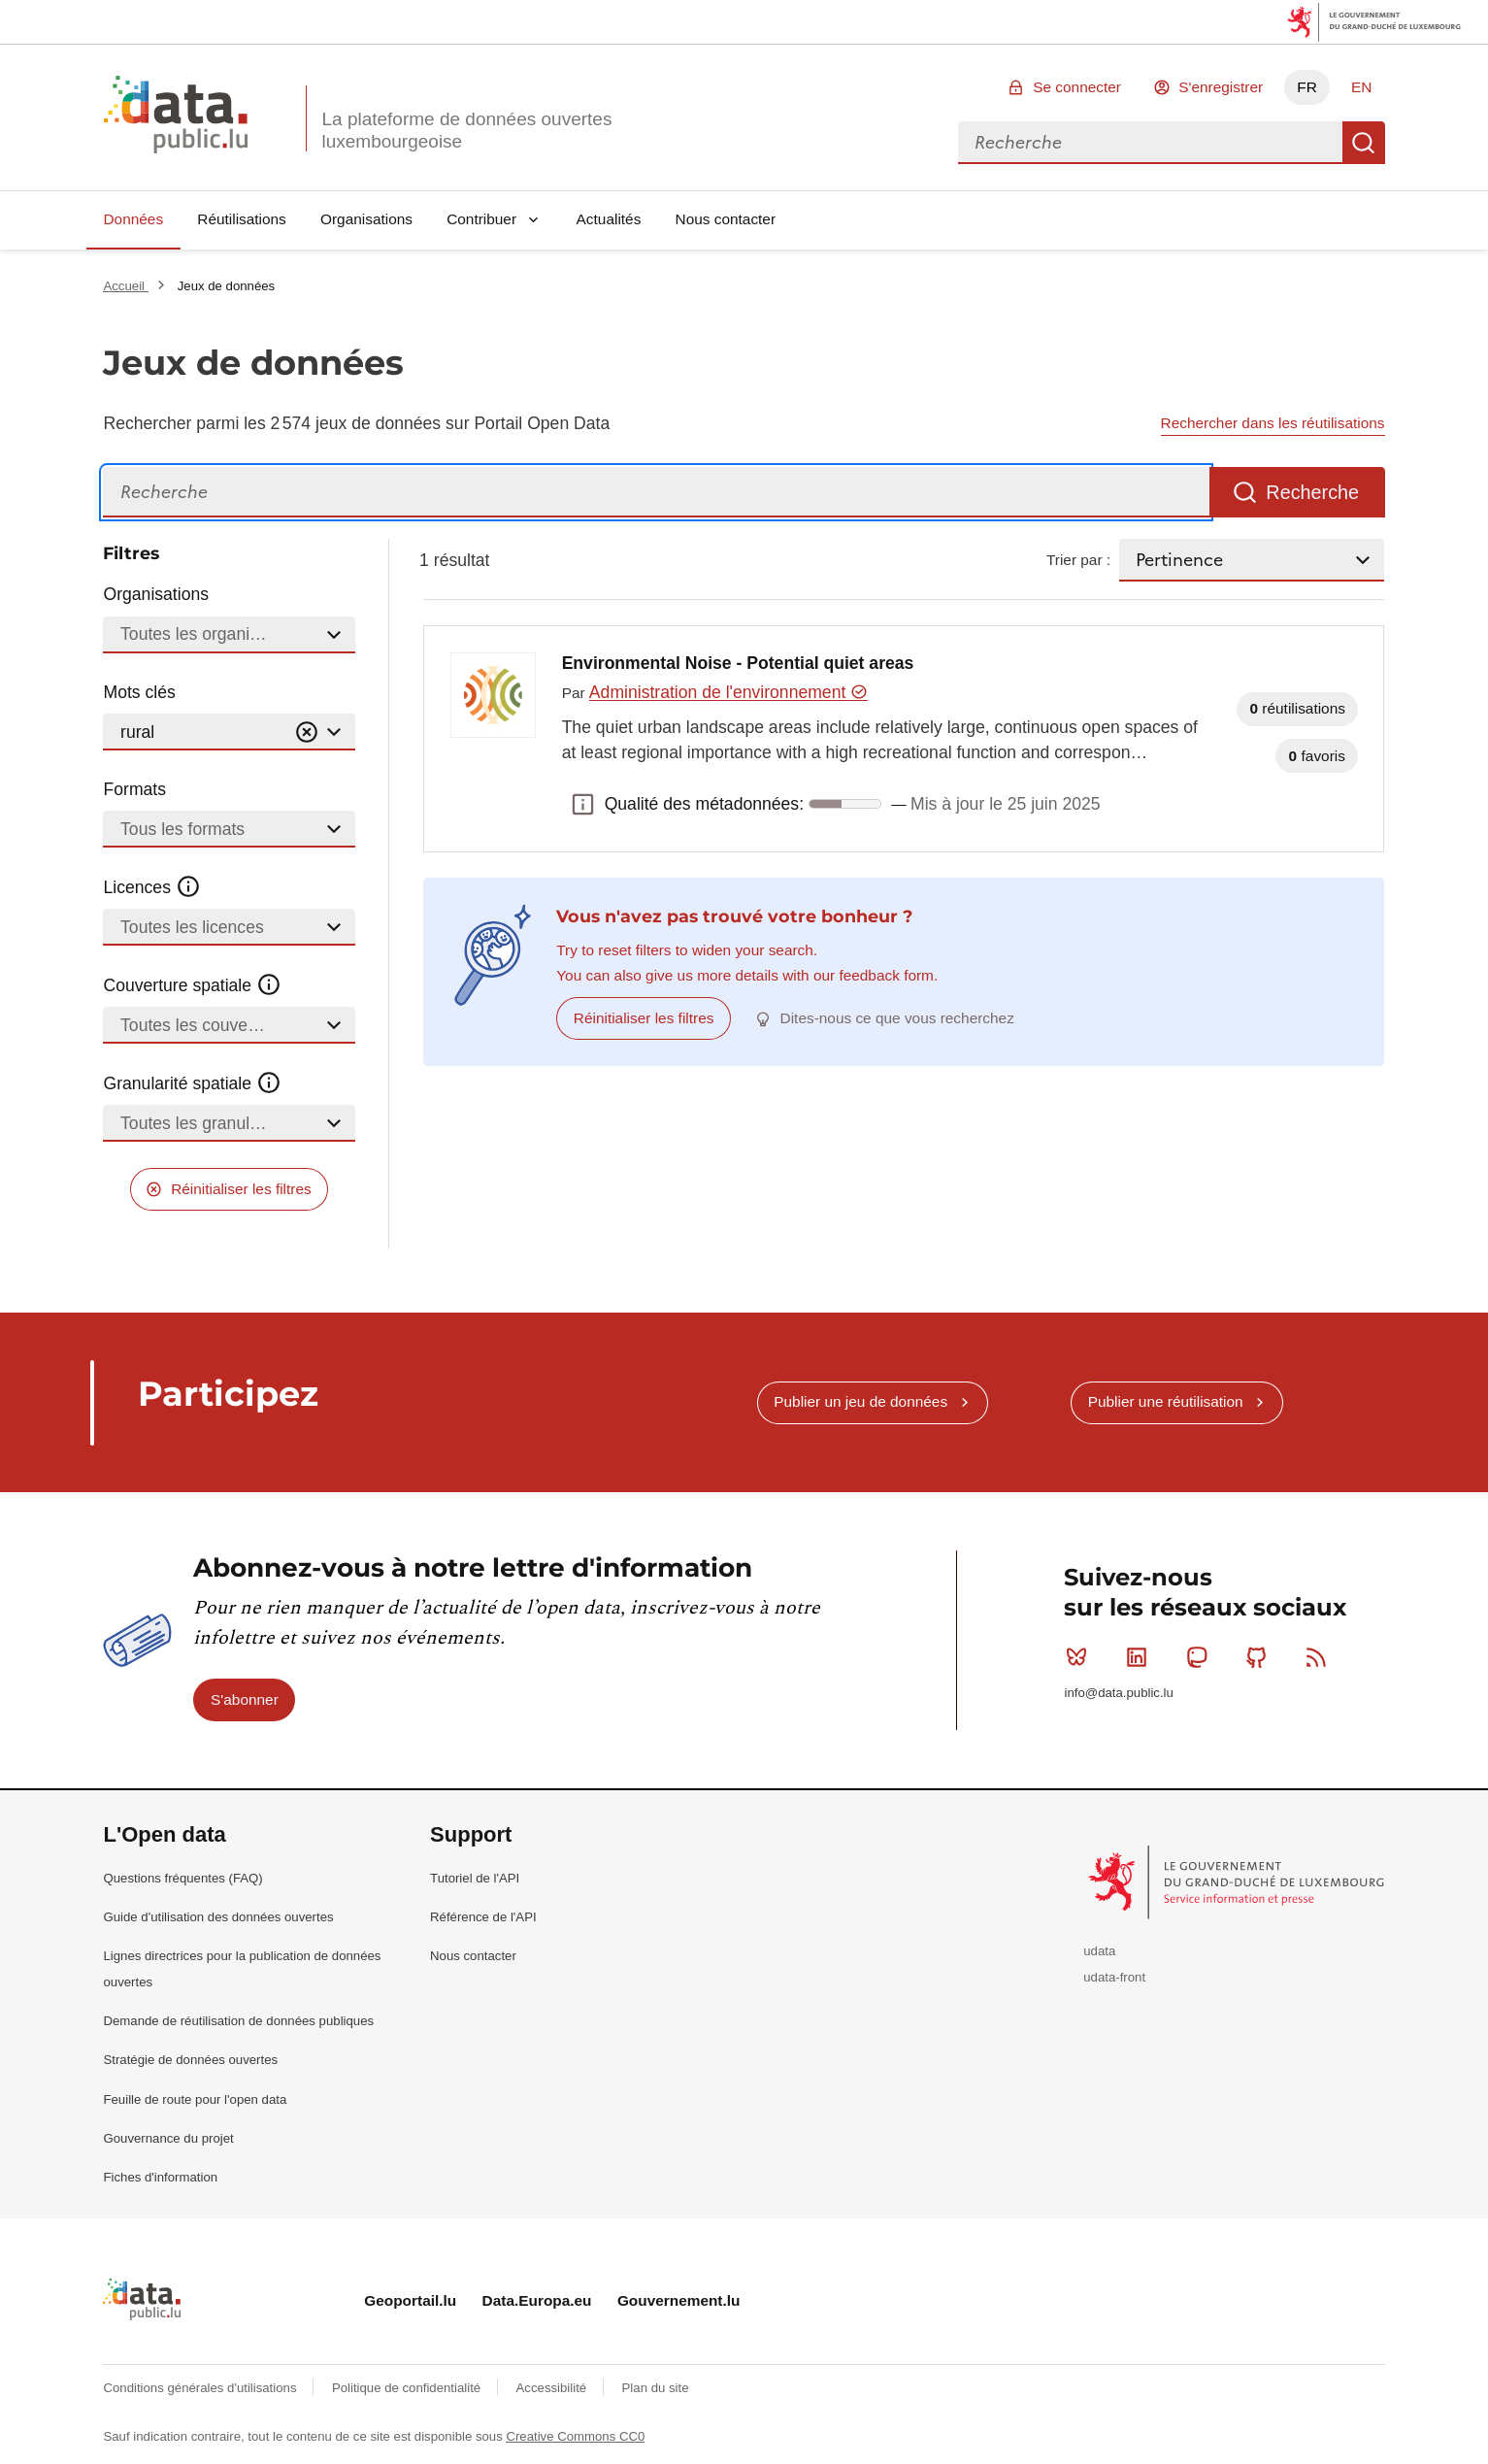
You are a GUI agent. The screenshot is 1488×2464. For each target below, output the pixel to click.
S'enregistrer (1220, 87)
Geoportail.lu (410, 2300)
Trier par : (1078, 559)
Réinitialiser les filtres (241, 1189)
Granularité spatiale (192, 1083)
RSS (1321, 1657)
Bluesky (1081, 1657)
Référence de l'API (483, 1917)
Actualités (609, 219)
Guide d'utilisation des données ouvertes (218, 1917)
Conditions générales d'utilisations (201, 2388)
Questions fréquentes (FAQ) (182, 1878)
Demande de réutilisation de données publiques (238, 2021)
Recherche (1363, 142)
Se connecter (1077, 87)
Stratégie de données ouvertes (190, 2059)
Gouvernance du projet (168, 2138)
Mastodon (1201, 1657)
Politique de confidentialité (408, 2388)
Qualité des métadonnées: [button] (583, 803)
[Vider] (306, 732)
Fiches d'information (160, 2177)
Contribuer (481, 219)
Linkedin (1141, 1657)
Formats (134, 789)
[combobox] (1150, 142)
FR (1307, 87)
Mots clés (139, 692)
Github (1260, 1657)
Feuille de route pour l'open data (194, 2099)
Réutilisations (241, 219)
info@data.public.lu (1118, 1692)
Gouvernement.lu (679, 2300)
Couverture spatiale (192, 985)
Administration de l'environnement (728, 692)
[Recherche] (656, 492)
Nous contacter (726, 219)
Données (133, 219)
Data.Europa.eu (537, 2300)
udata (1099, 1951)
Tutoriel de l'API (474, 1878)
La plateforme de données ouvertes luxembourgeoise (466, 130)
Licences (152, 887)
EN (1361, 87)
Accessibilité (553, 2388)
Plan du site (655, 2388)
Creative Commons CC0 (575, 2436)
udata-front (1114, 1977)
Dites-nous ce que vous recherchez (897, 1018)
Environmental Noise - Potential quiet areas (738, 663)
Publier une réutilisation (1165, 1401)
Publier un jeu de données (860, 1401)
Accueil (125, 286)
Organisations (366, 219)
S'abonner (245, 1699)
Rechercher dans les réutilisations (1273, 423)
